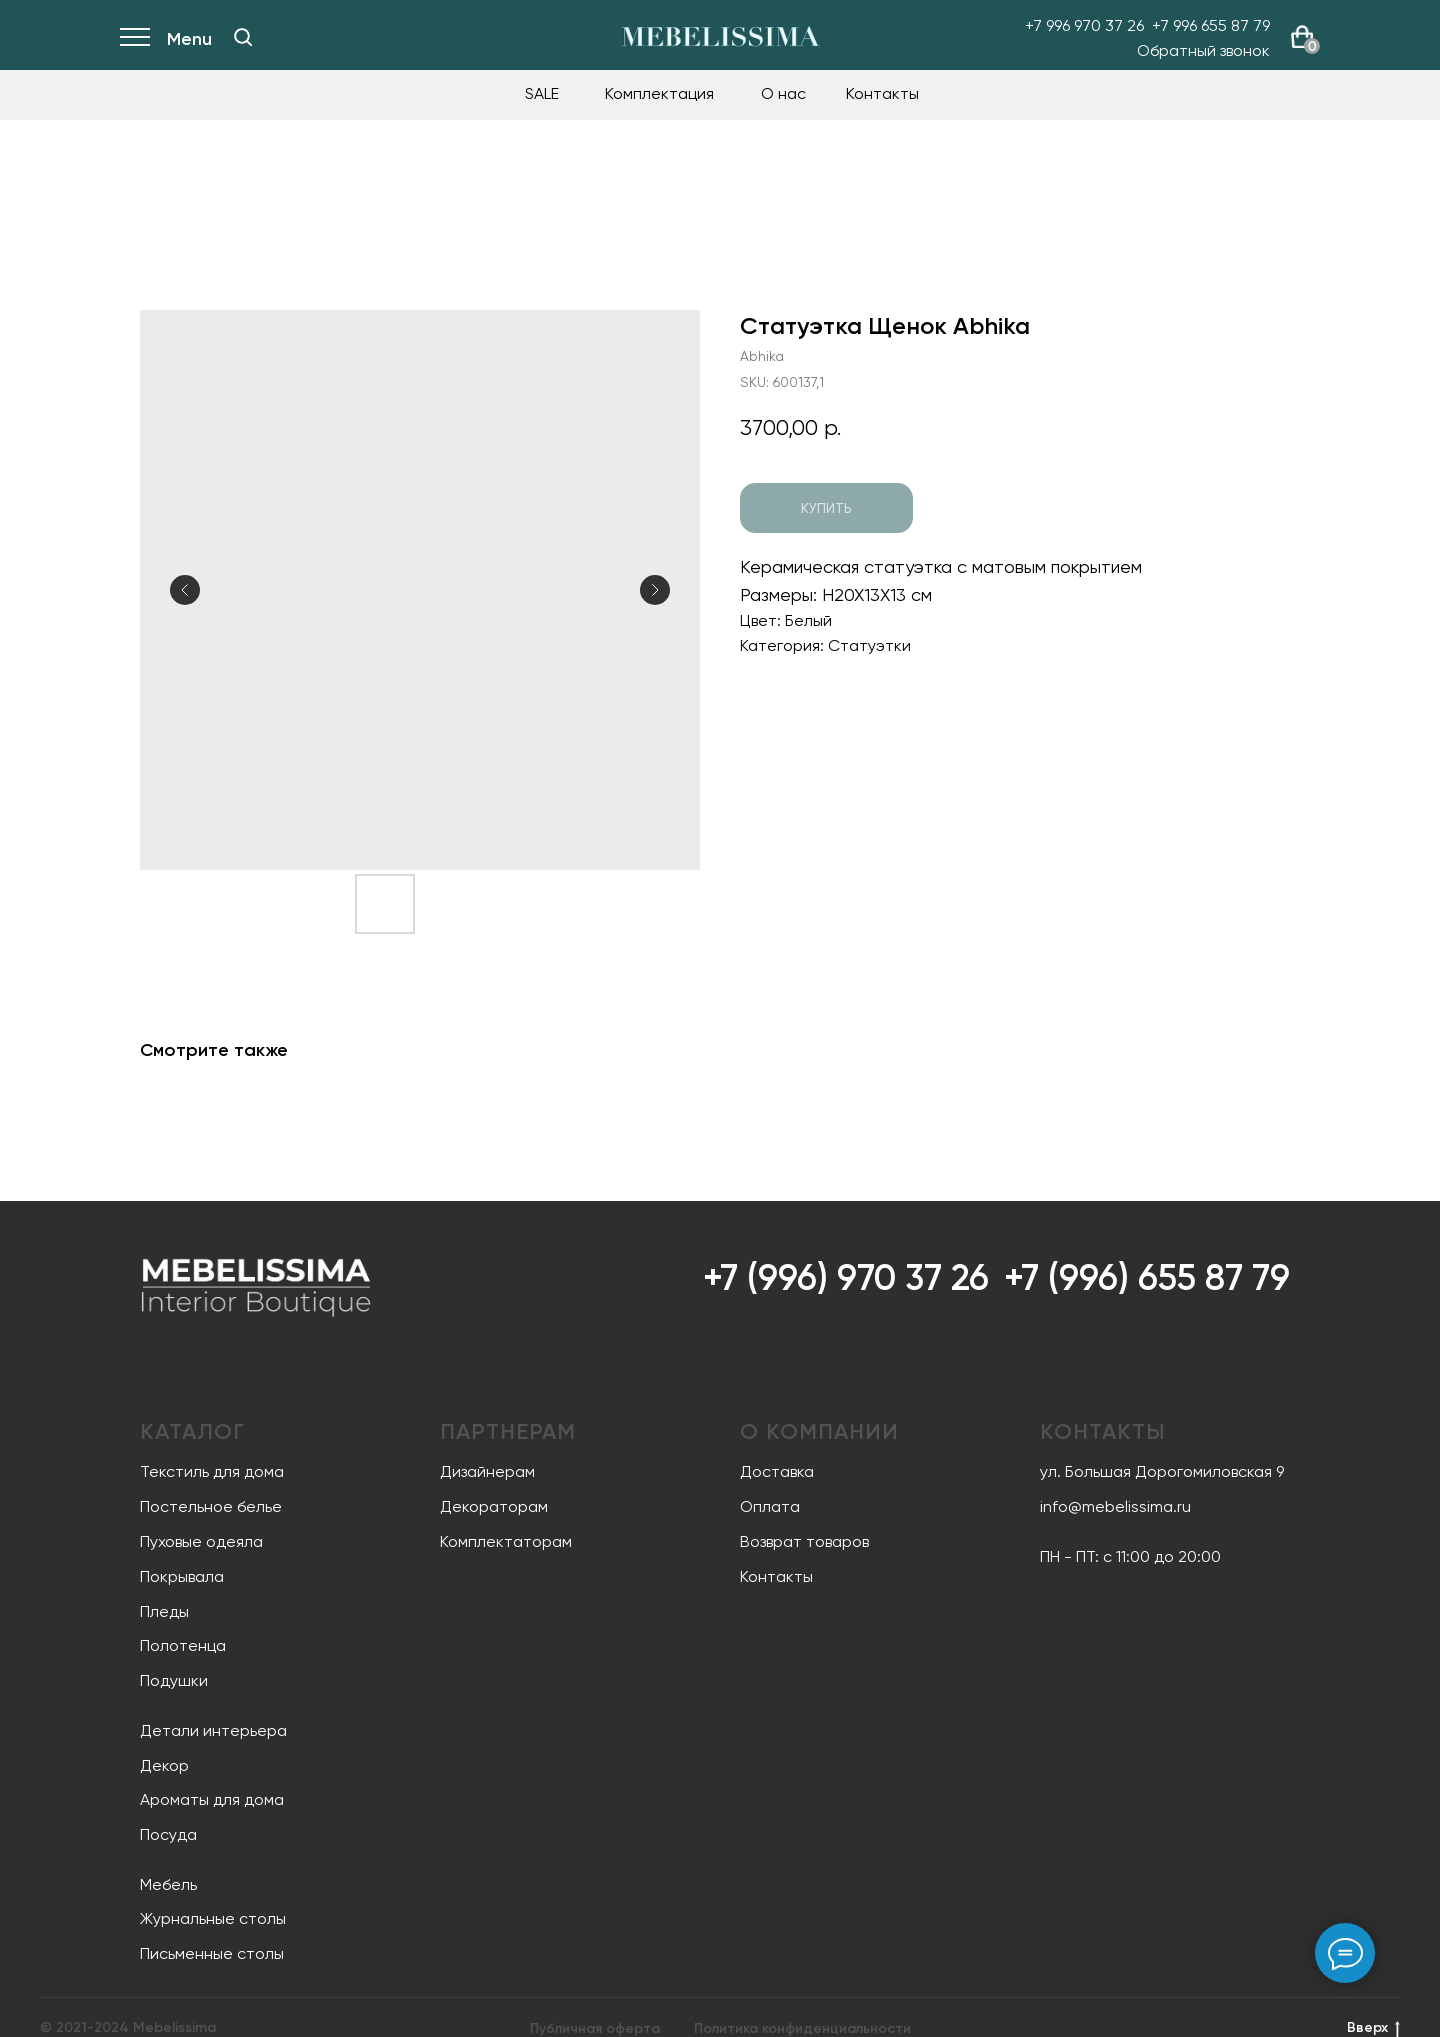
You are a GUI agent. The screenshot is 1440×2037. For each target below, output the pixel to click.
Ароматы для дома (212, 1799)
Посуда (168, 1834)
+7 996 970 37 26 (1084, 25)
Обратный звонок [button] (1203, 50)
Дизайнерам (487, 1471)
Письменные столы (212, 1953)
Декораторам (494, 1506)
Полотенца (183, 1645)
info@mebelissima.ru (1115, 1506)
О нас (783, 93)
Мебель (168, 1884)
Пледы (164, 1611)
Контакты (882, 93)
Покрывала (182, 1576)
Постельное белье (211, 1506)
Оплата (770, 1506)
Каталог (192, 1431)
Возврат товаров (804, 1541)
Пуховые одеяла (201, 1541)
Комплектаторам (506, 1541)
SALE (542, 93)
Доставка (777, 1471)
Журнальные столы (213, 1918)
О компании (819, 1431)
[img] (243, 37)
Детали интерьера (213, 1730)
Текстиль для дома (212, 1471)
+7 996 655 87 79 (1211, 25)
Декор (164, 1765)
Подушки (174, 1680)
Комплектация (659, 93)
